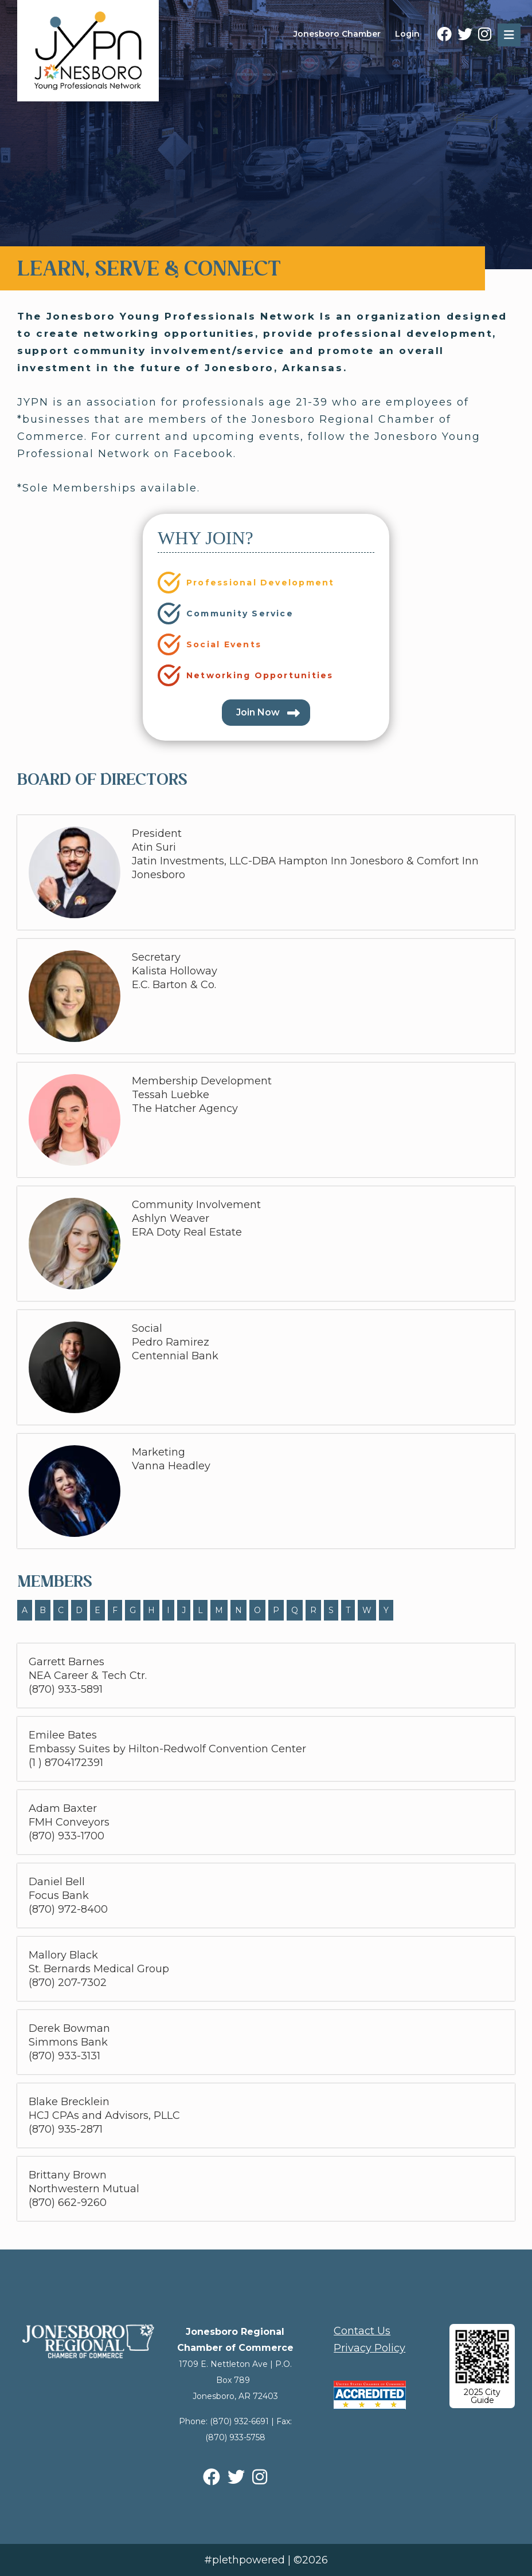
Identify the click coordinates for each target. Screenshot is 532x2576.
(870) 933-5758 (235, 2437)
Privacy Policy (369, 2348)
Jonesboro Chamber (337, 34)
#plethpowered (244, 2560)
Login (407, 34)
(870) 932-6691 (239, 2421)
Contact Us (362, 2331)
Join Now (258, 712)
